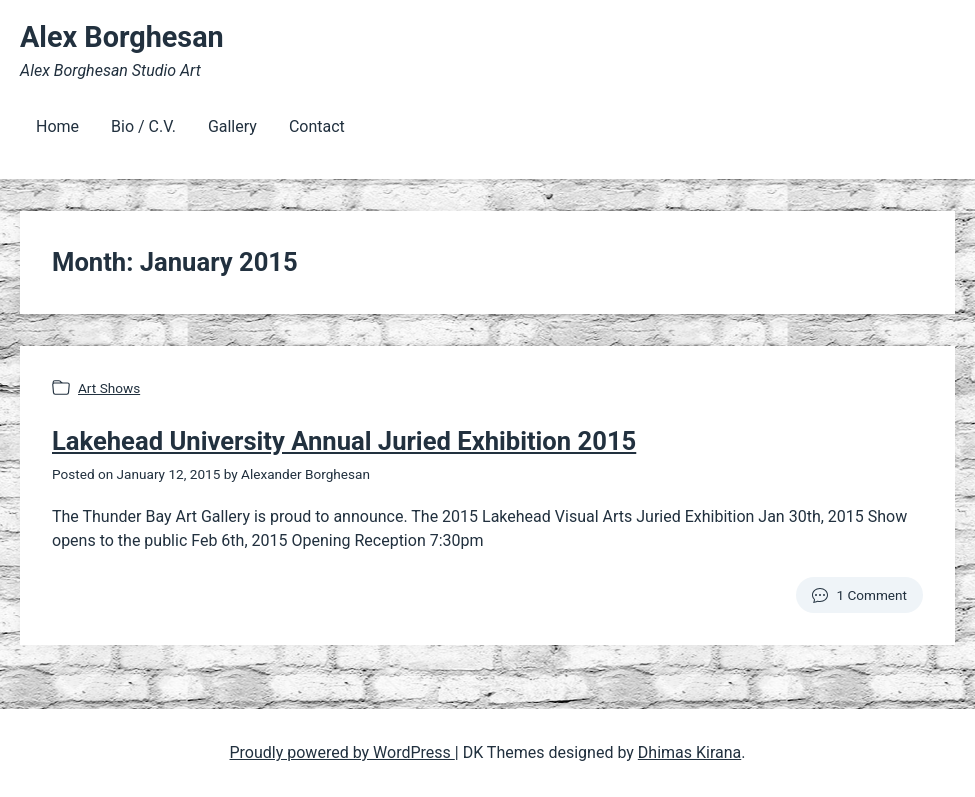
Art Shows (109, 388)
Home (57, 126)
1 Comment (871, 595)
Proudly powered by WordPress (342, 752)
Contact (317, 126)
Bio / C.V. (143, 126)
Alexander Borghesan (305, 474)
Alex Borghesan (122, 37)
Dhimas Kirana (689, 752)
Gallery (232, 126)
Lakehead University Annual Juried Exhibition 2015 (344, 441)
